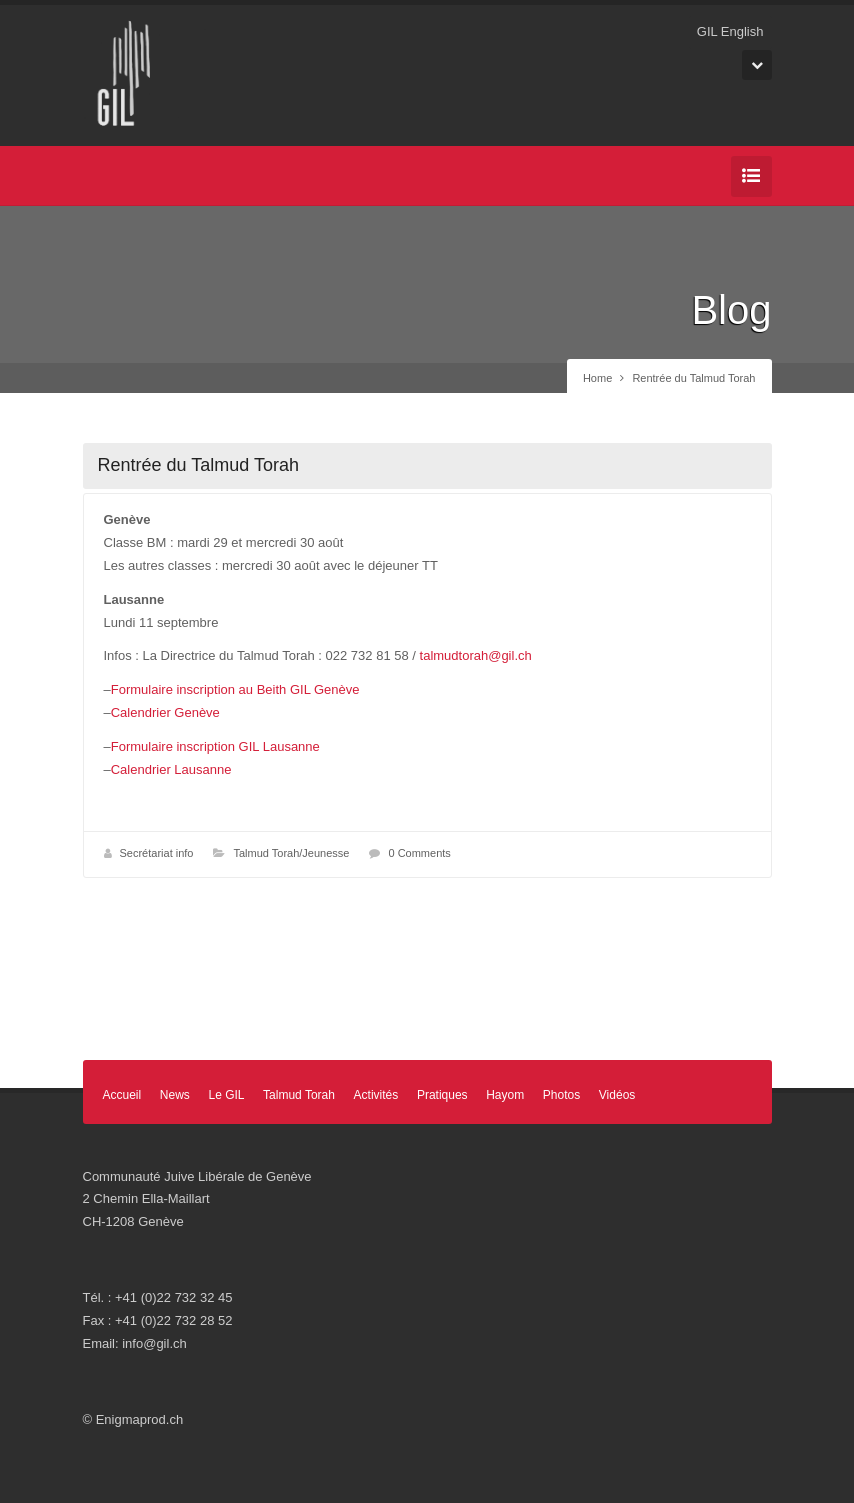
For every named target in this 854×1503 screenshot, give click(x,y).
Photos (561, 1095)
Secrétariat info (157, 853)
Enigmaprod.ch (139, 1419)
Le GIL (226, 1095)
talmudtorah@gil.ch (476, 655)
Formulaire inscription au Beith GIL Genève (235, 689)
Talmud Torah (299, 1095)
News (175, 1095)
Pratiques (442, 1095)
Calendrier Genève (165, 712)
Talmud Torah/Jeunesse (291, 853)
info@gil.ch (154, 1343)
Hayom (505, 1095)
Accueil (122, 1095)
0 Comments (419, 853)
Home (597, 378)
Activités (376, 1095)
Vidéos (617, 1095)
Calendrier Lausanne (171, 769)
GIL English (730, 31)
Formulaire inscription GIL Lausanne (215, 746)
